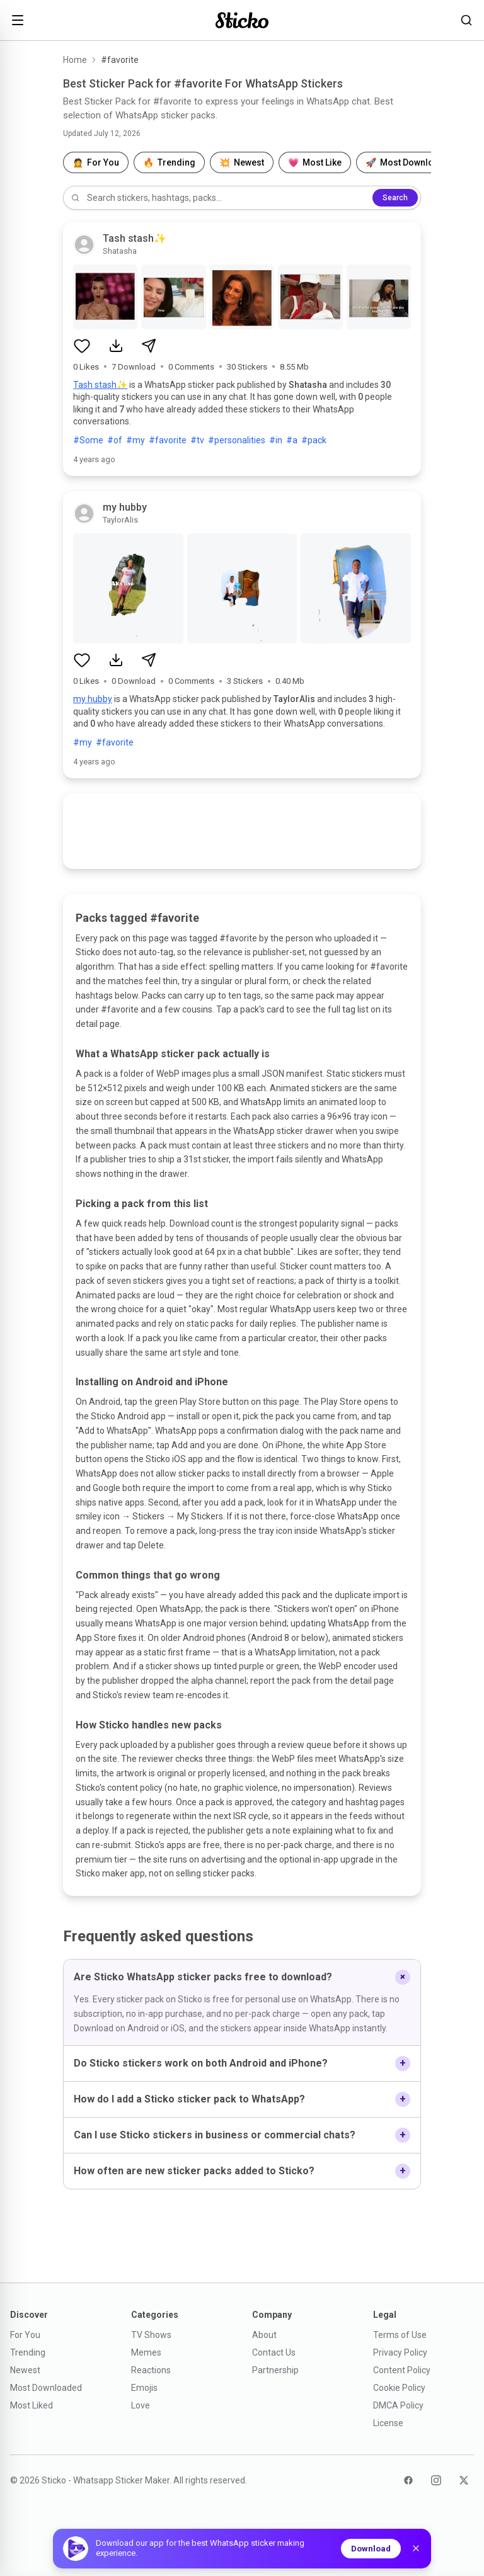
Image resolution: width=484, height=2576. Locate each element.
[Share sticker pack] (148, 345)
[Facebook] (408, 2480)
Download (371, 2548)
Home (75, 60)
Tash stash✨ (100, 385)
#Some (88, 440)
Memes (146, 2352)
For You (25, 2335)
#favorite (168, 440)
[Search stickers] (466, 20)
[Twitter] (464, 2480)
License (388, 2423)
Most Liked (31, 2405)
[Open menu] (17, 20)
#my (135, 440)
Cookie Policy (399, 2388)
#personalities (236, 440)
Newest (25, 2370)
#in (275, 440)
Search (395, 197)
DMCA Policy (398, 2405)
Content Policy (401, 2370)
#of (114, 440)
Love (140, 2405)
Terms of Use (400, 2335)
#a (291, 440)
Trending (27, 2352)
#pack (313, 440)
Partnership (275, 2370)
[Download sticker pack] (116, 345)
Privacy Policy (400, 2352)
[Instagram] (436, 2480)
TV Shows (151, 2335)
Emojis (144, 2388)
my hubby (92, 699)
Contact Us (274, 2352)
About (264, 2335)
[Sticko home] (242, 20)
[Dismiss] (416, 2548)
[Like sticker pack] (82, 346)
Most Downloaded (46, 2388)
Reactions (151, 2370)
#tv (197, 440)
